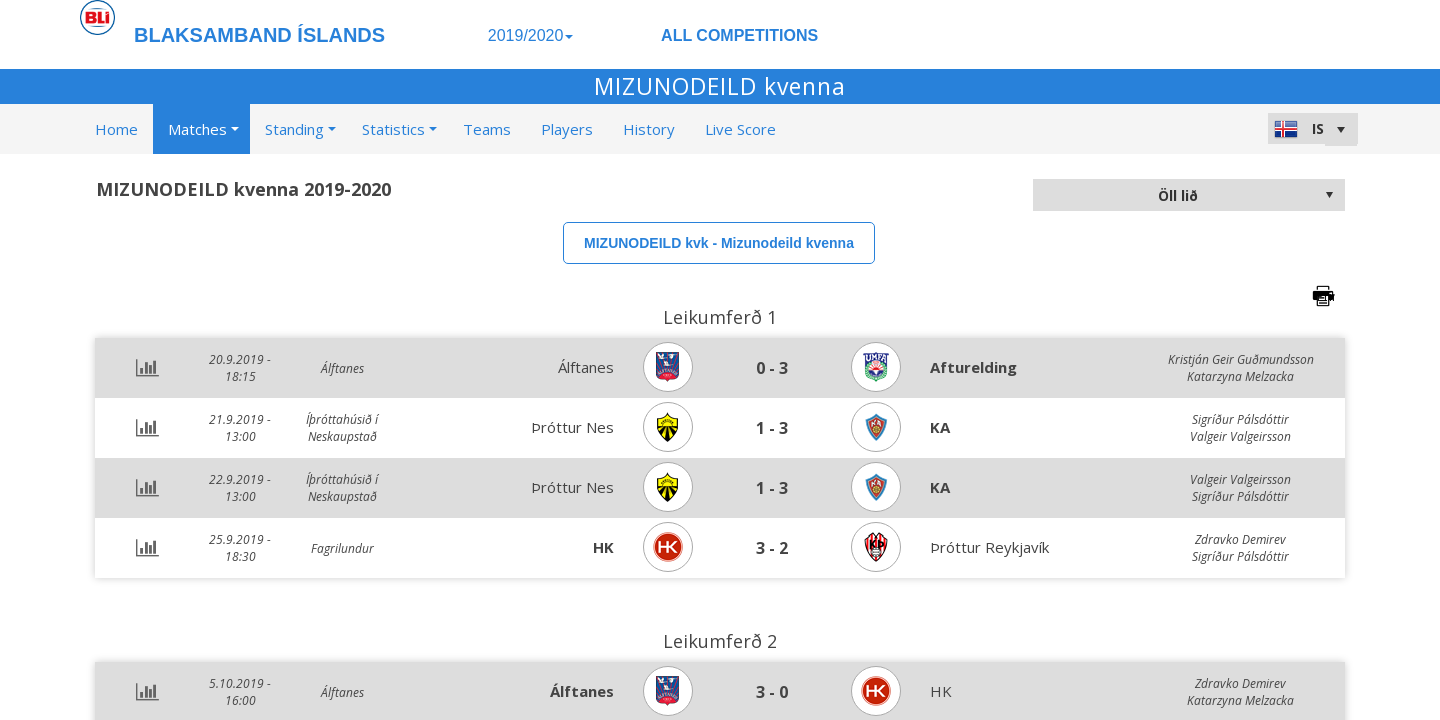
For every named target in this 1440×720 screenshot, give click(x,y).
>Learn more (931, 699)
